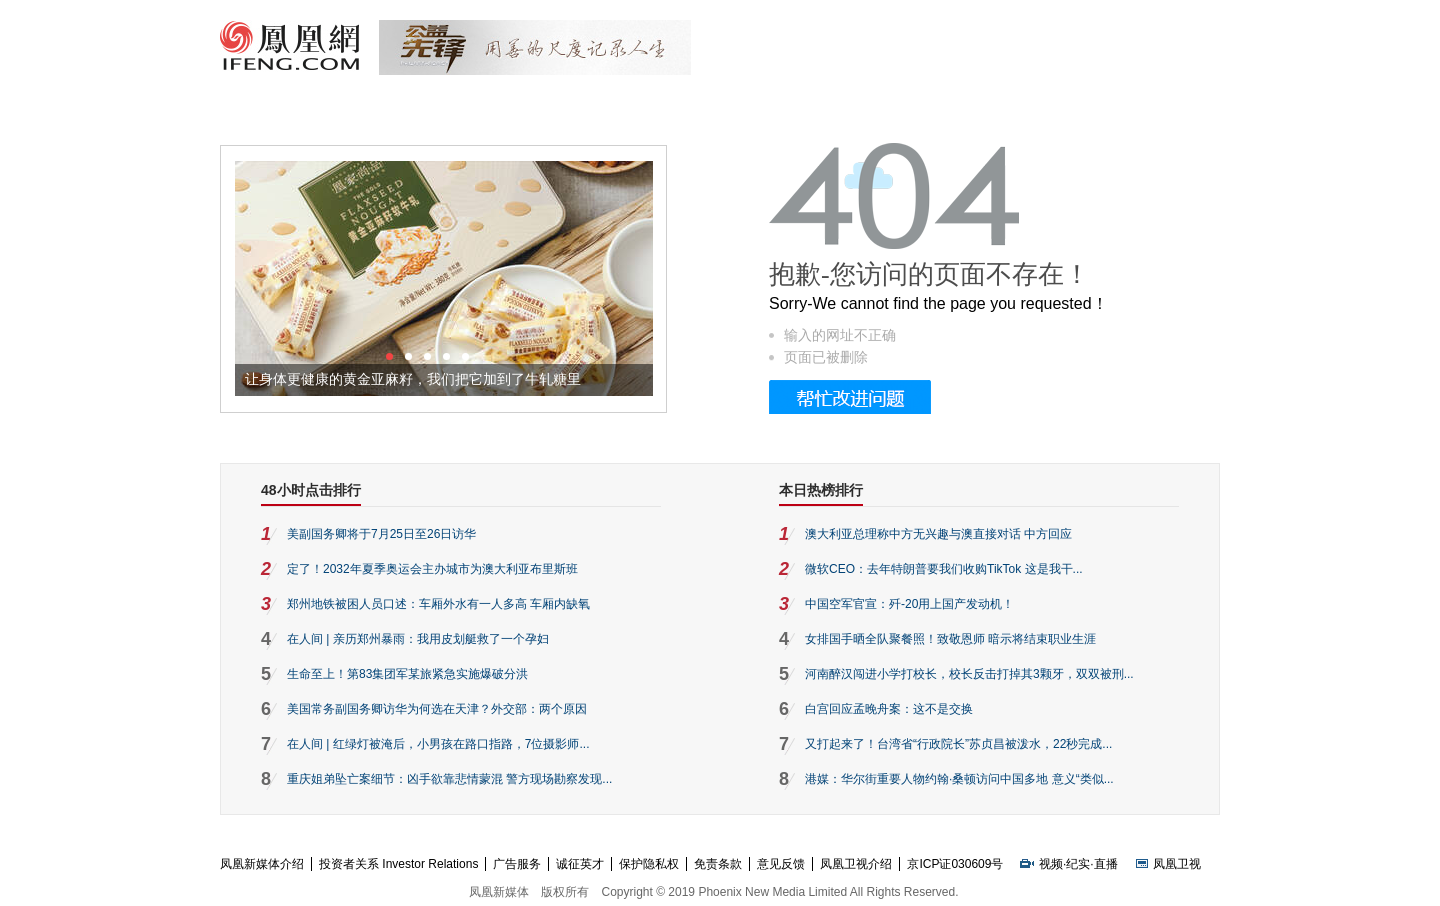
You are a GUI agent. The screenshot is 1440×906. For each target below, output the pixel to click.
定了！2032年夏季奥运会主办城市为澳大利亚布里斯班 (432, 569)
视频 (1051, 864)
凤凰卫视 (1177, 864)
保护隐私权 (649, 864)
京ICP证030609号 (955, 864)
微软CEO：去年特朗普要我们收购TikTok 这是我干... (944, 569)
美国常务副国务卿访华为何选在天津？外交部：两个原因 (437, 709)
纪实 (1078, 864)
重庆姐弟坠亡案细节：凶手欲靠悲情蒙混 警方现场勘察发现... (449, 779)
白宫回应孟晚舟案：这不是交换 (889, 709)
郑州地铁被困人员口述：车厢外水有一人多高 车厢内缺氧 (438, 604)
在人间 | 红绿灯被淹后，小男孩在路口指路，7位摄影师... (438, 744)
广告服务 (517, 864)
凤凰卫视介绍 (856, 864)
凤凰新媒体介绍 (262, 864)
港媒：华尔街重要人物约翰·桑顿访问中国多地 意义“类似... (959, 779)
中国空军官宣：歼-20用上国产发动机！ (909, 604)
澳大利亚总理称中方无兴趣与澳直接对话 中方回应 (938, 534)
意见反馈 (781, 864)
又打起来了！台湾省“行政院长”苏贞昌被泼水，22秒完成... (958, 744)
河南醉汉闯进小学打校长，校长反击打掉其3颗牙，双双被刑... (969, 674)
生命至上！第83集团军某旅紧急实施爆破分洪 (407, 674)
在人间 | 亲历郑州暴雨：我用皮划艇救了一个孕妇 (418, 639)
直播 (1106, 864)
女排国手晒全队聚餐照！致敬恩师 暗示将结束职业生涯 (950, 639)
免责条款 (718, 864)
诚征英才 (580, 864)
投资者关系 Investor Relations (398, 864)
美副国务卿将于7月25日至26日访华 (381, 534)
